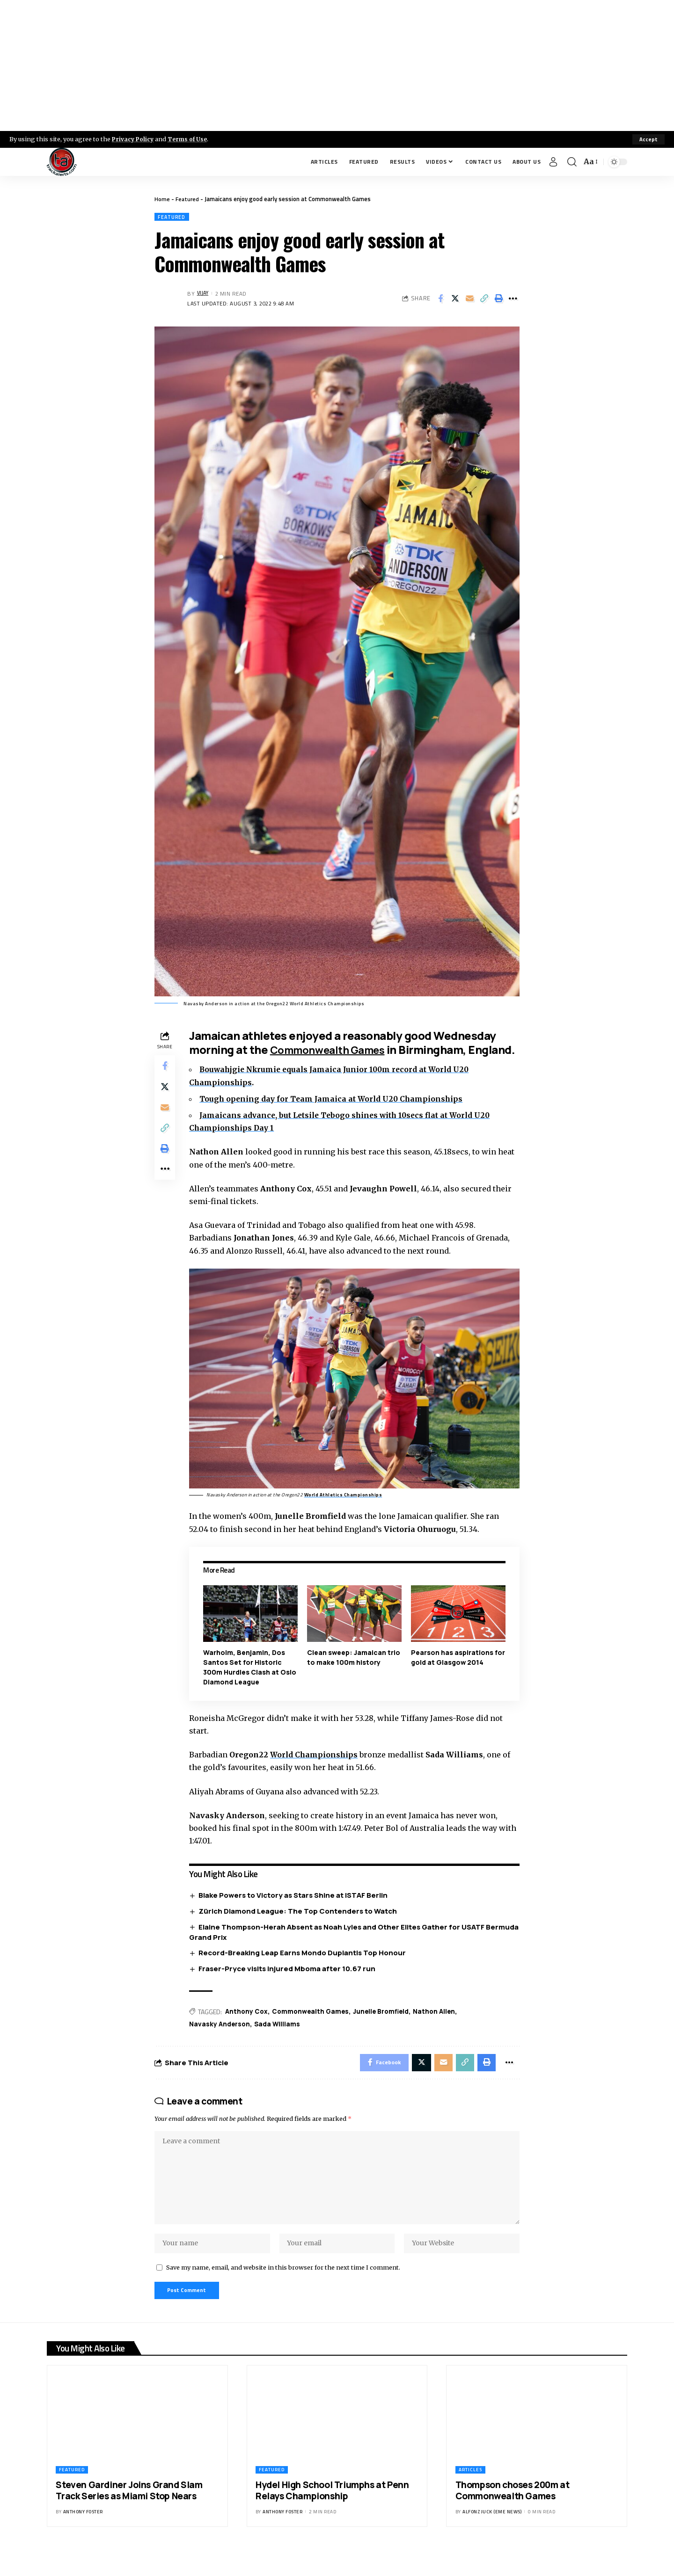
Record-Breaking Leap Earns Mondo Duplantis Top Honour (304, 1966)
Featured (188, 198)
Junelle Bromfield (387, 2025)
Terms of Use (190, 139)
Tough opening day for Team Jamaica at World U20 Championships (334, 1113)
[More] (513, 299)
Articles (470, 2495)
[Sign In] (553, 162)
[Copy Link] (484, 299)
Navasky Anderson (222, 2038)
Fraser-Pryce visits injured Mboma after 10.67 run (289, 1982)
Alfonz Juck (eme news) (491, 2537)
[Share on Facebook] (440, 299)
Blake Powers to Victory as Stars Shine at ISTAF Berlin (295, 1908)
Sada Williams (280, 2038)
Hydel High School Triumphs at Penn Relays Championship (332, 2516)
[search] (572, 162)
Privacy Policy (134, 139)
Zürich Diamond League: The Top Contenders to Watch (300, 1924)
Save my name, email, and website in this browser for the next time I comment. (283, 2291)
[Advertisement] (337, 65)
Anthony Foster (83, 2537)
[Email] (469, 299)
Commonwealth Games (335, 1050)
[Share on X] (455, 299)
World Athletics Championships (345, 1508)
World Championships (316, 1767)
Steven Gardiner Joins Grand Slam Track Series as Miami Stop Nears (129, 2516)
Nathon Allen (442, 2025)
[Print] (498, 299)
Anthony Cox (249, 2025)
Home (162, 198)
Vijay (204, 294)
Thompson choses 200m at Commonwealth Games (512, 2516)
